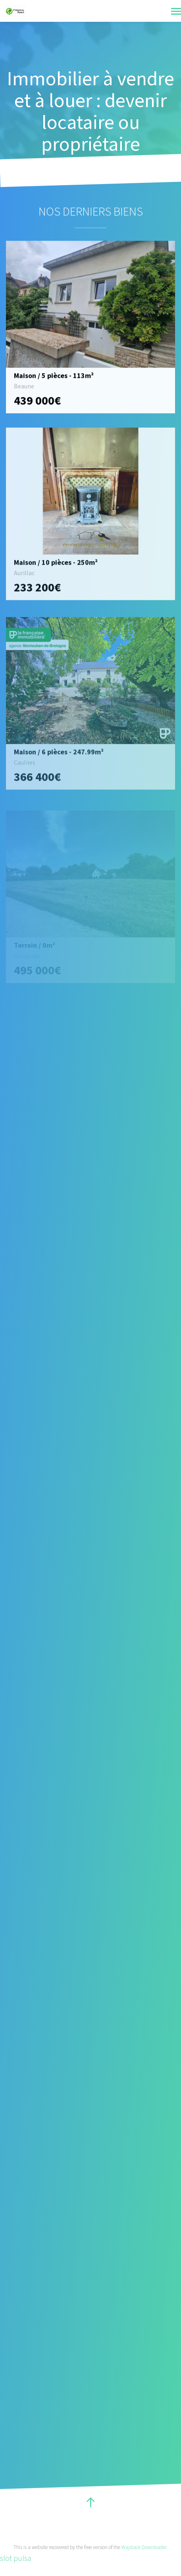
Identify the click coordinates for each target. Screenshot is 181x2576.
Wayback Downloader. (144, 2547)
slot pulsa (15, 2558)
